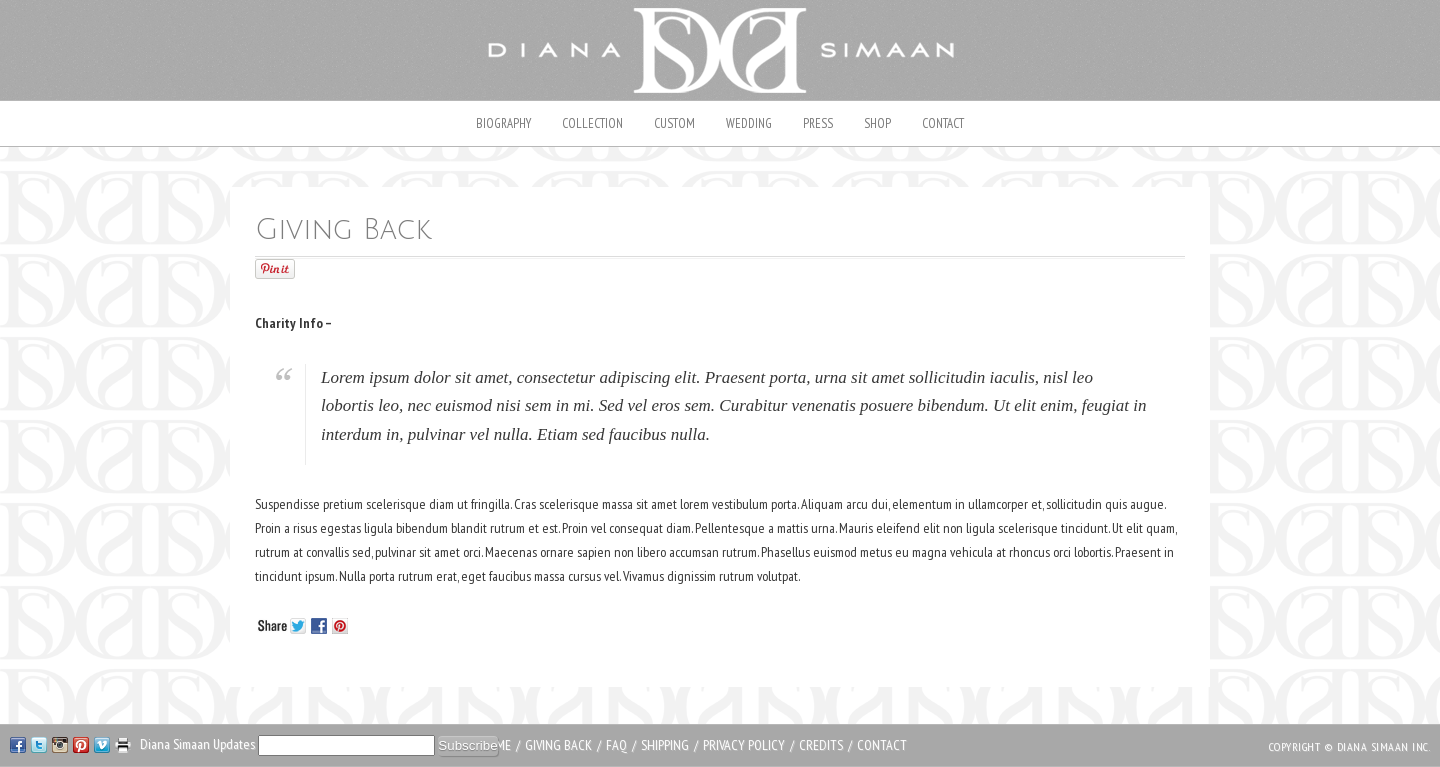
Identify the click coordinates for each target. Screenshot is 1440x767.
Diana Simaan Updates (199, 744)
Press (818, 123)
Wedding (749, 123)
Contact (943, 123)
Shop (877, 123)
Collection (592, 123)
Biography (503, 123)
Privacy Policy (744, 745)
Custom (674, 123)
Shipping (665, 745)
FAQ (616, 745)
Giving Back (558, 745)
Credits (821, 745)
